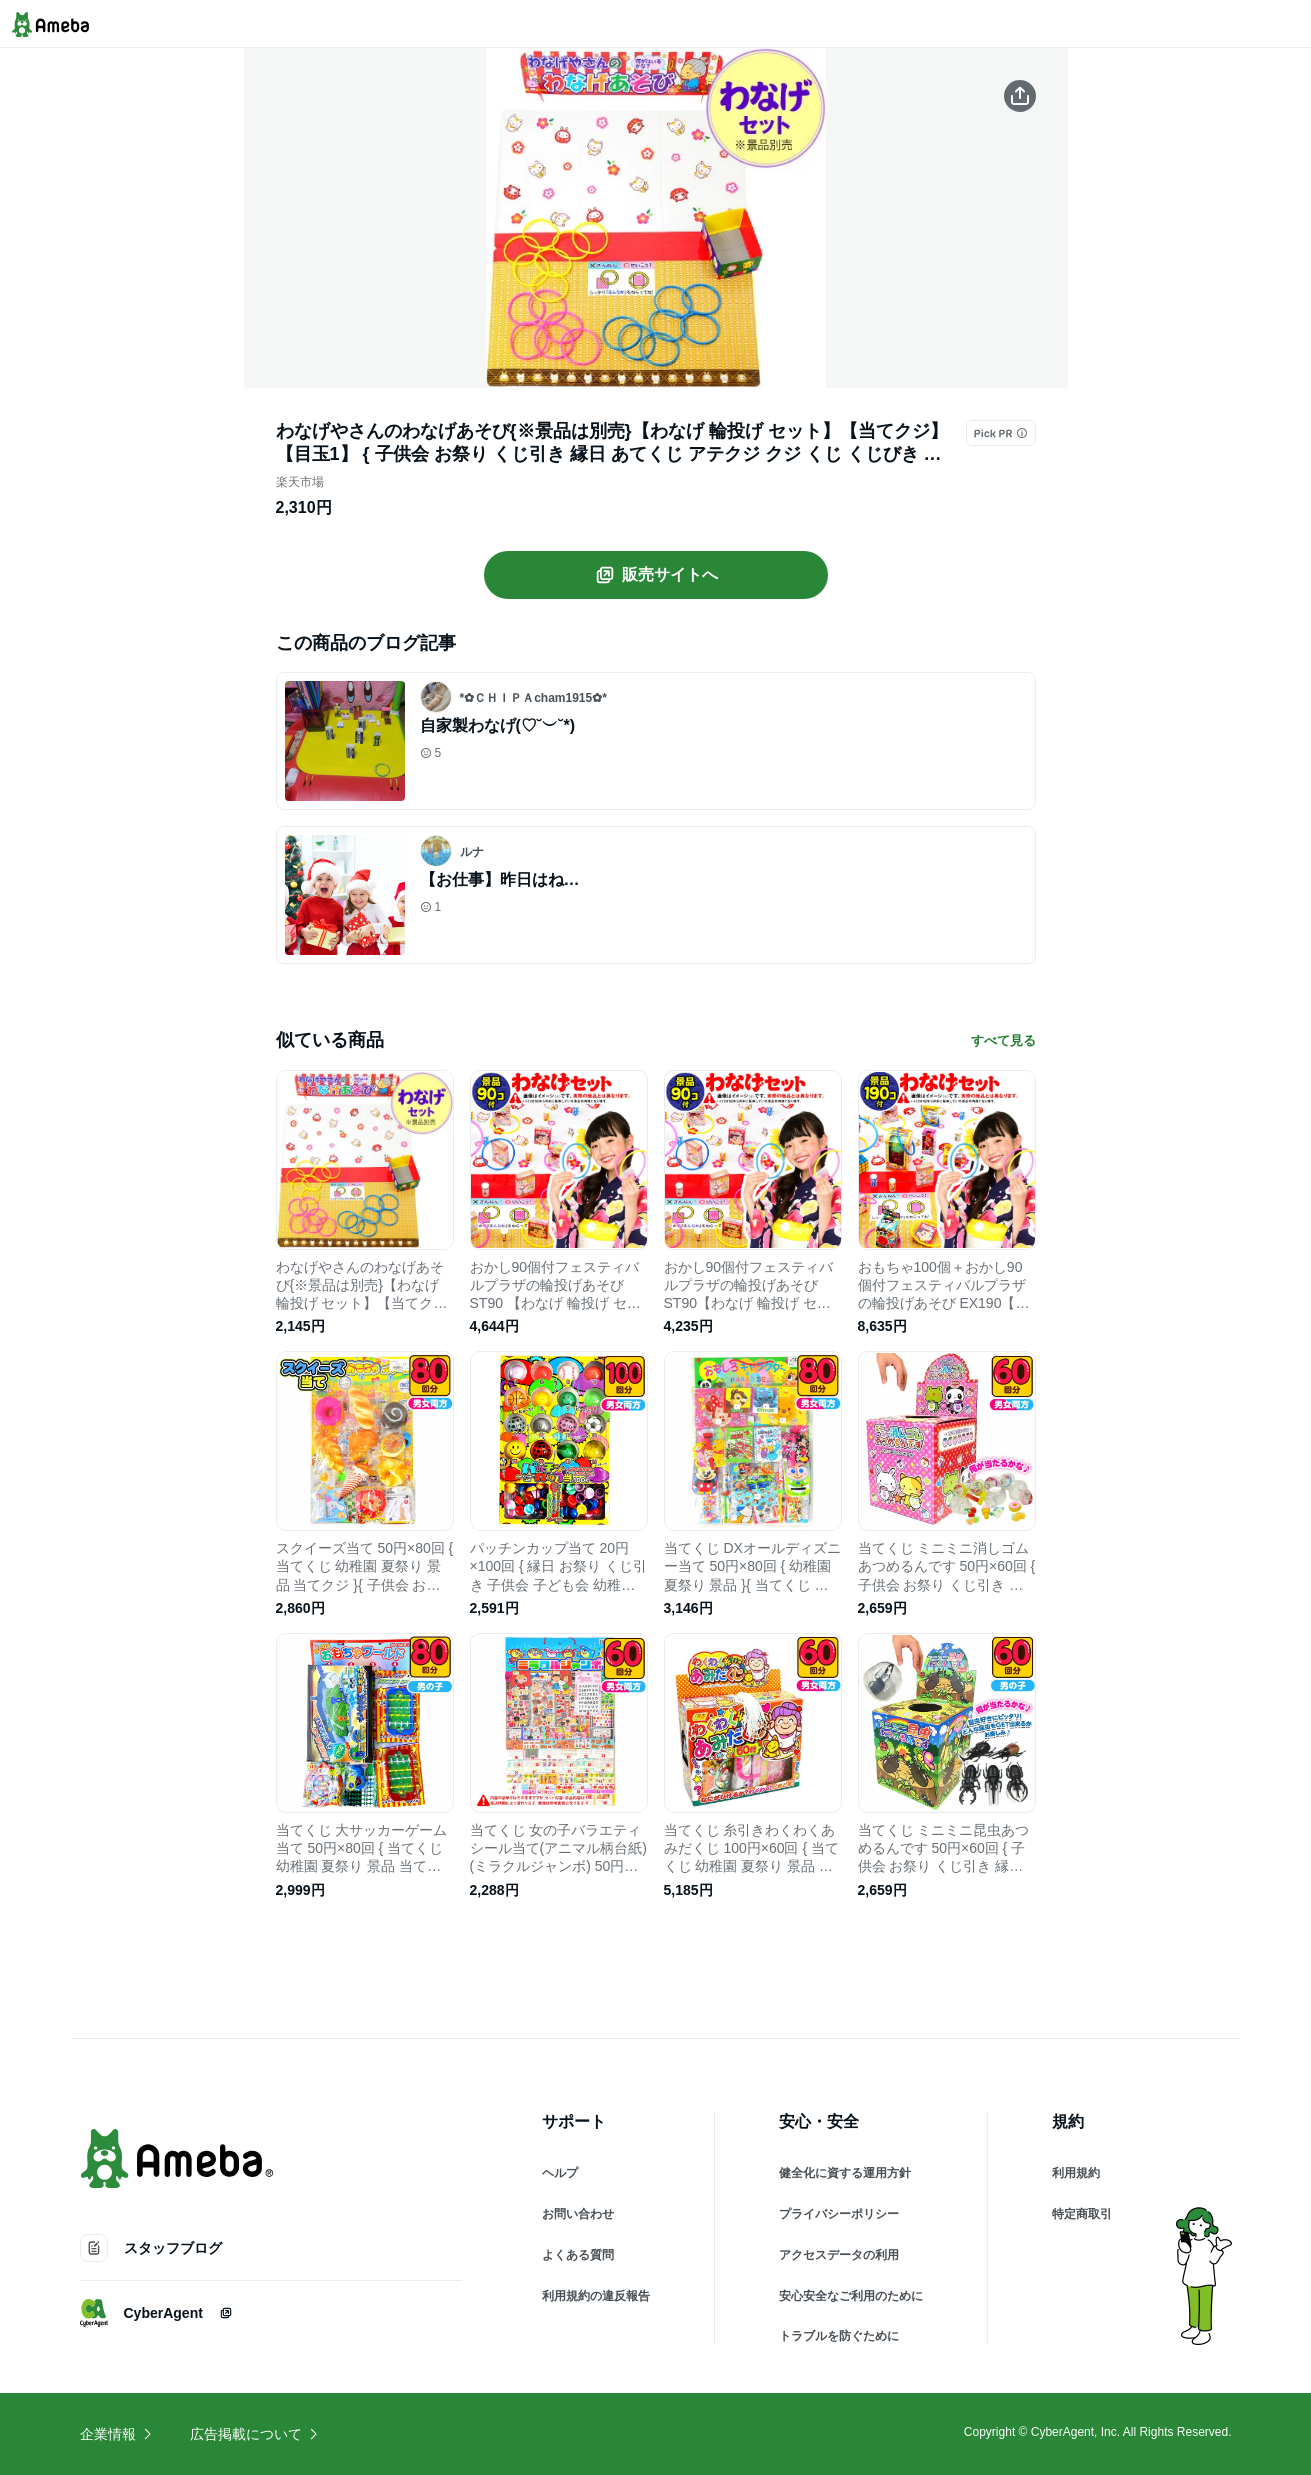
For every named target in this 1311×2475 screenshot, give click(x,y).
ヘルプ (560, 2173)
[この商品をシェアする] (1020, 96)
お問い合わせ (578, 2214)
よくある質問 (578, 2255)
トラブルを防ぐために (839, 2336)
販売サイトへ (656, 575)
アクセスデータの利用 (839, 2255)
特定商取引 (1082, 2214)
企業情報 (117, 2434)
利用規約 (1076, 2173)
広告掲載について (255, 2434)
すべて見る (1003, 1040)
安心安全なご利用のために (851, 2296)
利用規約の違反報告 (596, 2296)
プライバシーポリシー (839, 2214)
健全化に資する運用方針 (845, 2173)
